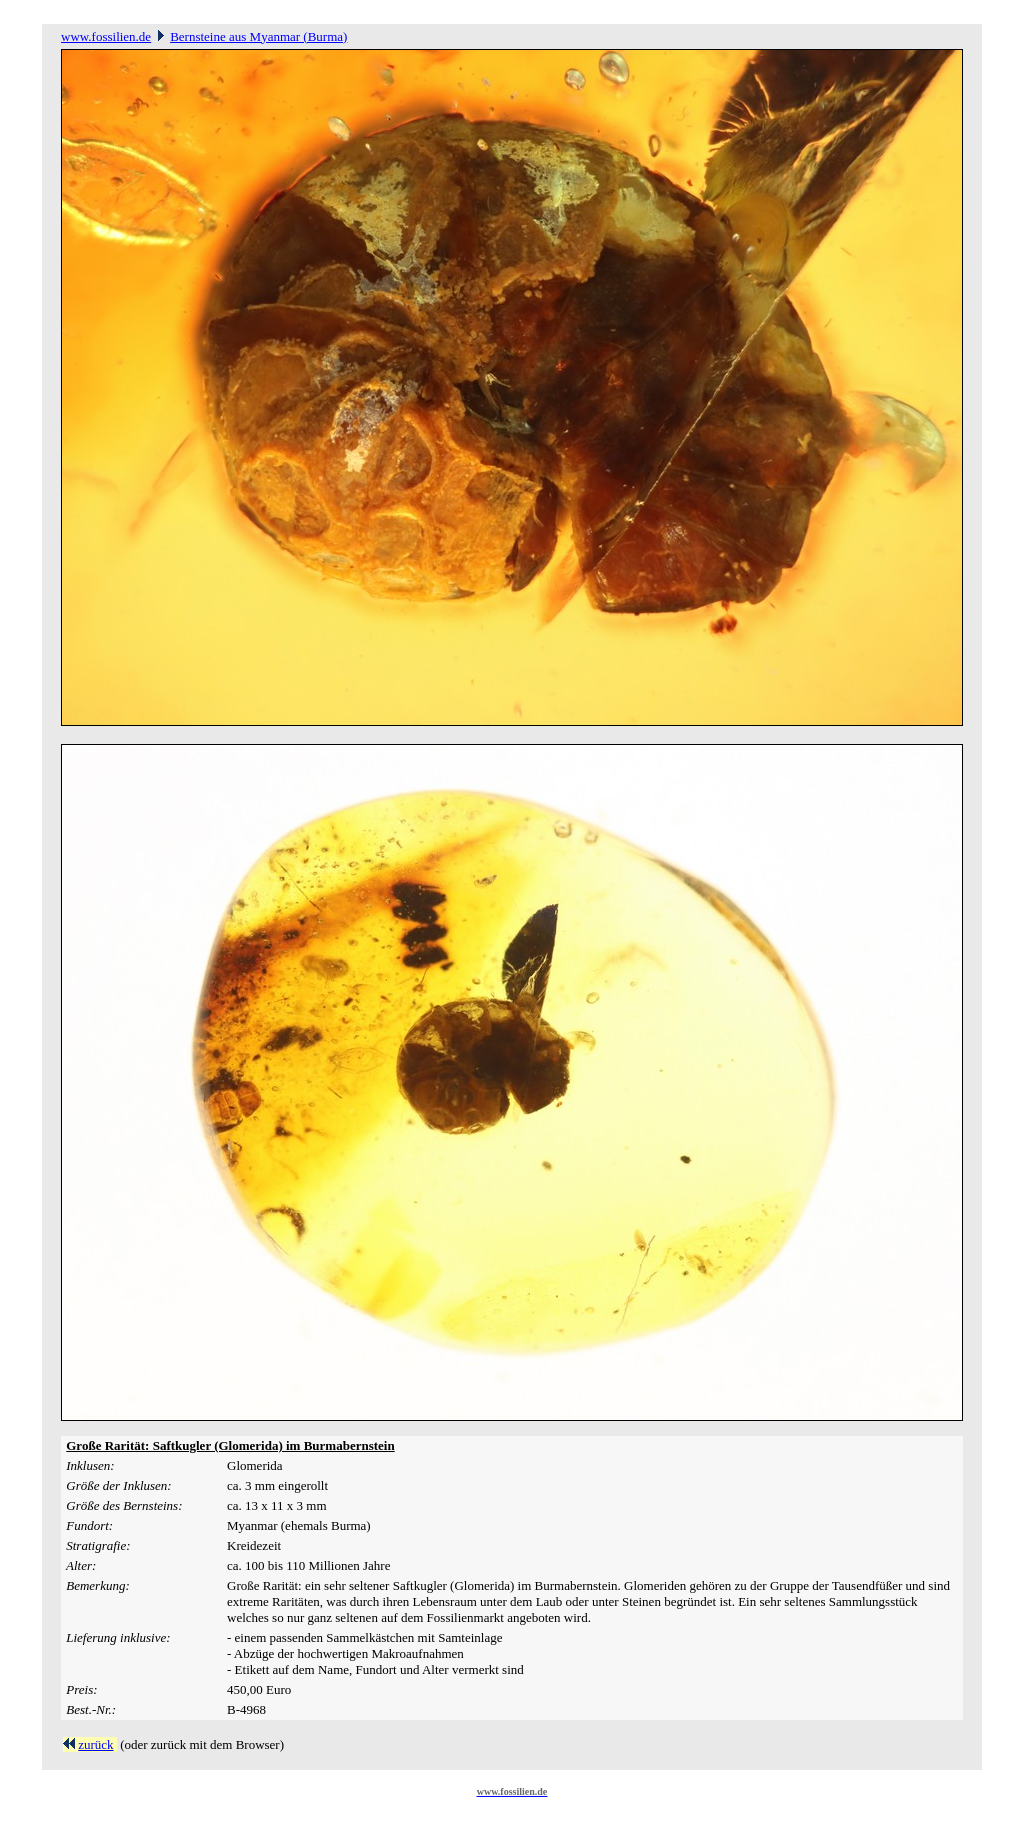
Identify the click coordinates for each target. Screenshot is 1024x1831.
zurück (95, 1744)
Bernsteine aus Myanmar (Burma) (258, 36)
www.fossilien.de (106, 36)
